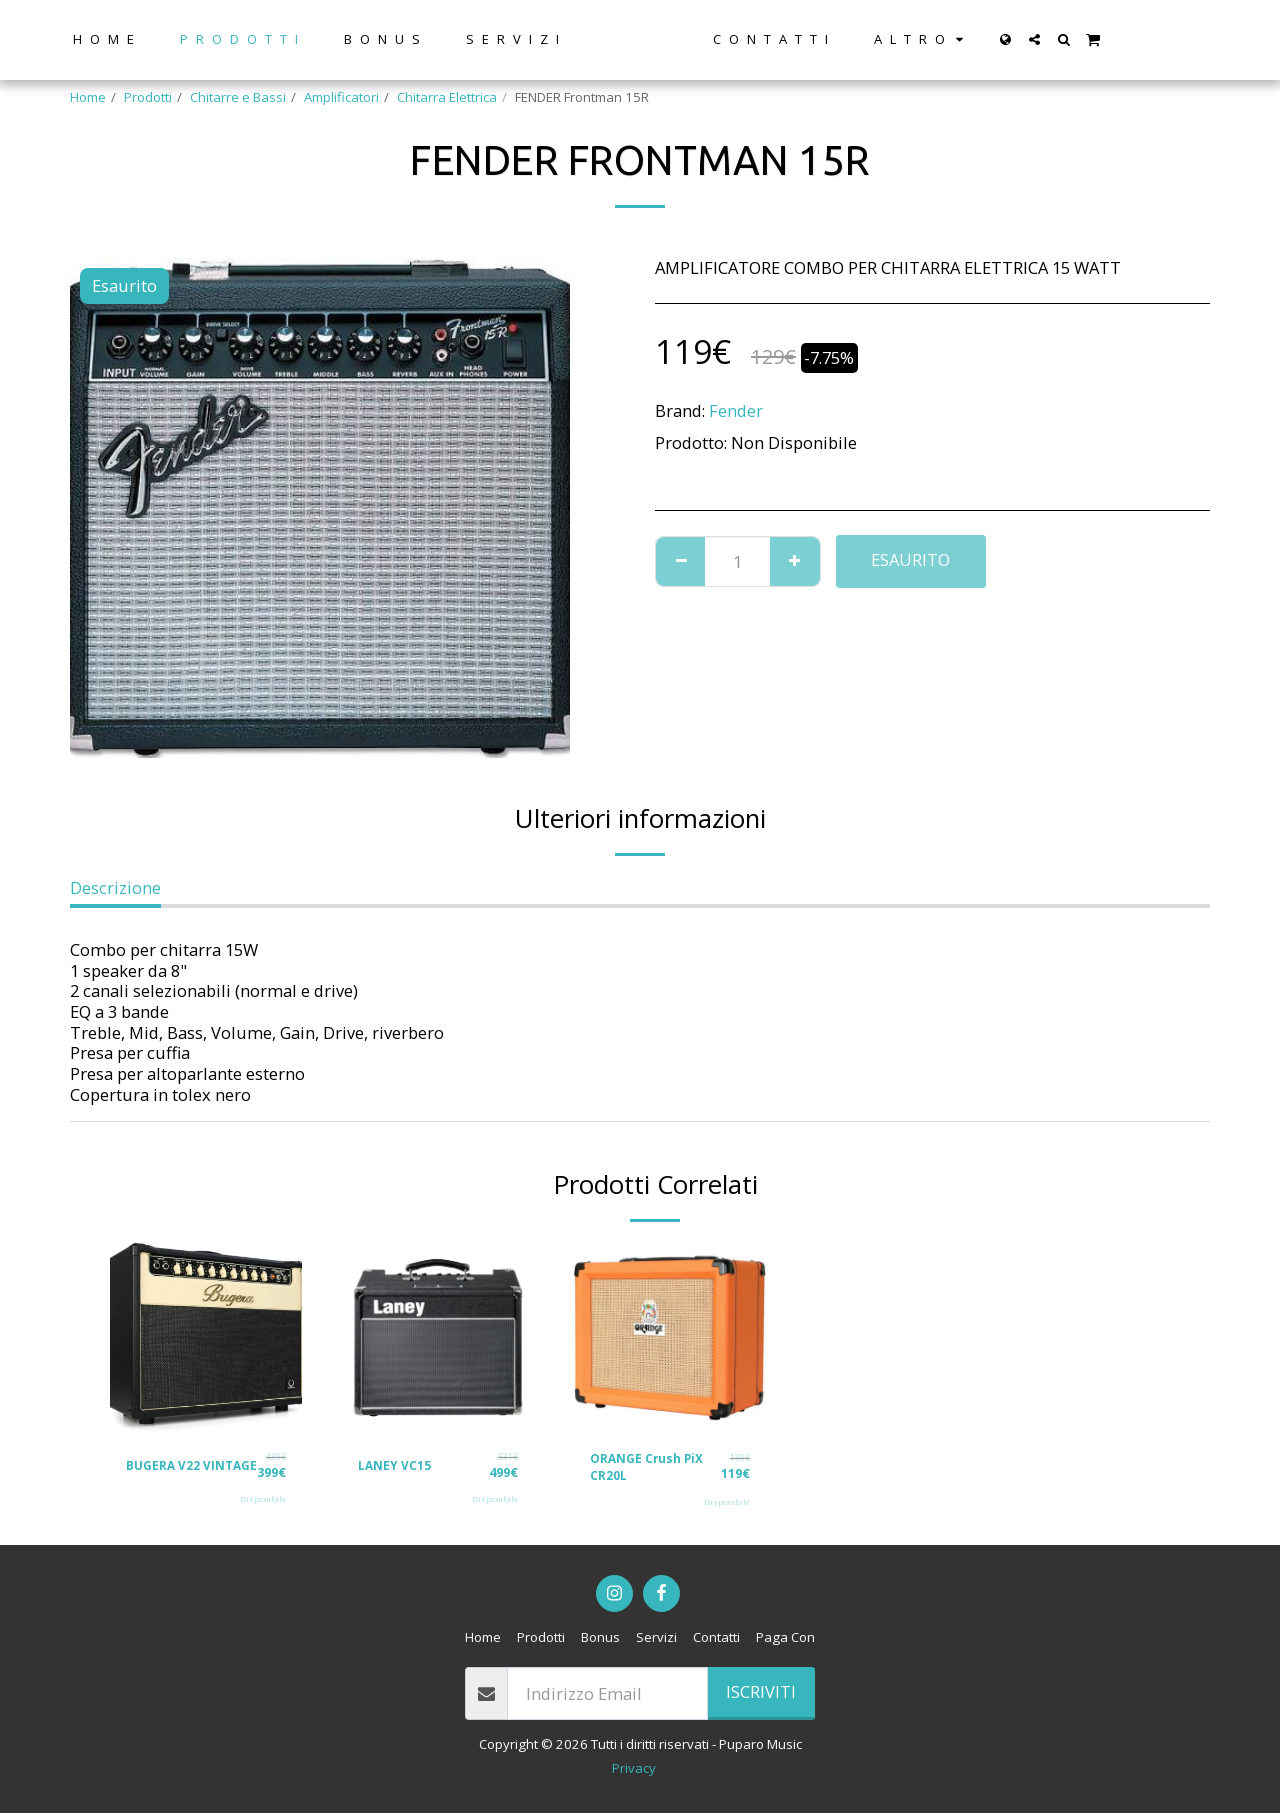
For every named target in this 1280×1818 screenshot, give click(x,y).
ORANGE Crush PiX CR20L (651, 1469)
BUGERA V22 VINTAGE (166, 1469)
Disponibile (262, 1506)
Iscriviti (761, 1696)
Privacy (634, 1773)
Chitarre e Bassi (238, 97)
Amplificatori (341, 97)
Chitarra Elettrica (447, 97)
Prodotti (148, 97)
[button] (1069, 39)
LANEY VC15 (397, 1465)
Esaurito (910, 559)
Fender (736, 410)
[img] (206, 1338)
